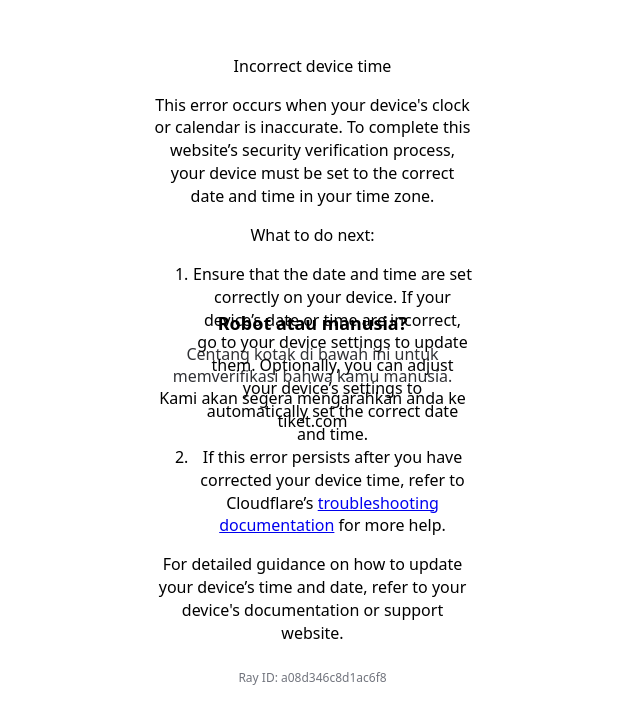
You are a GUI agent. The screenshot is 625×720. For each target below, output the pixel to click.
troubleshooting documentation (329, 514)
